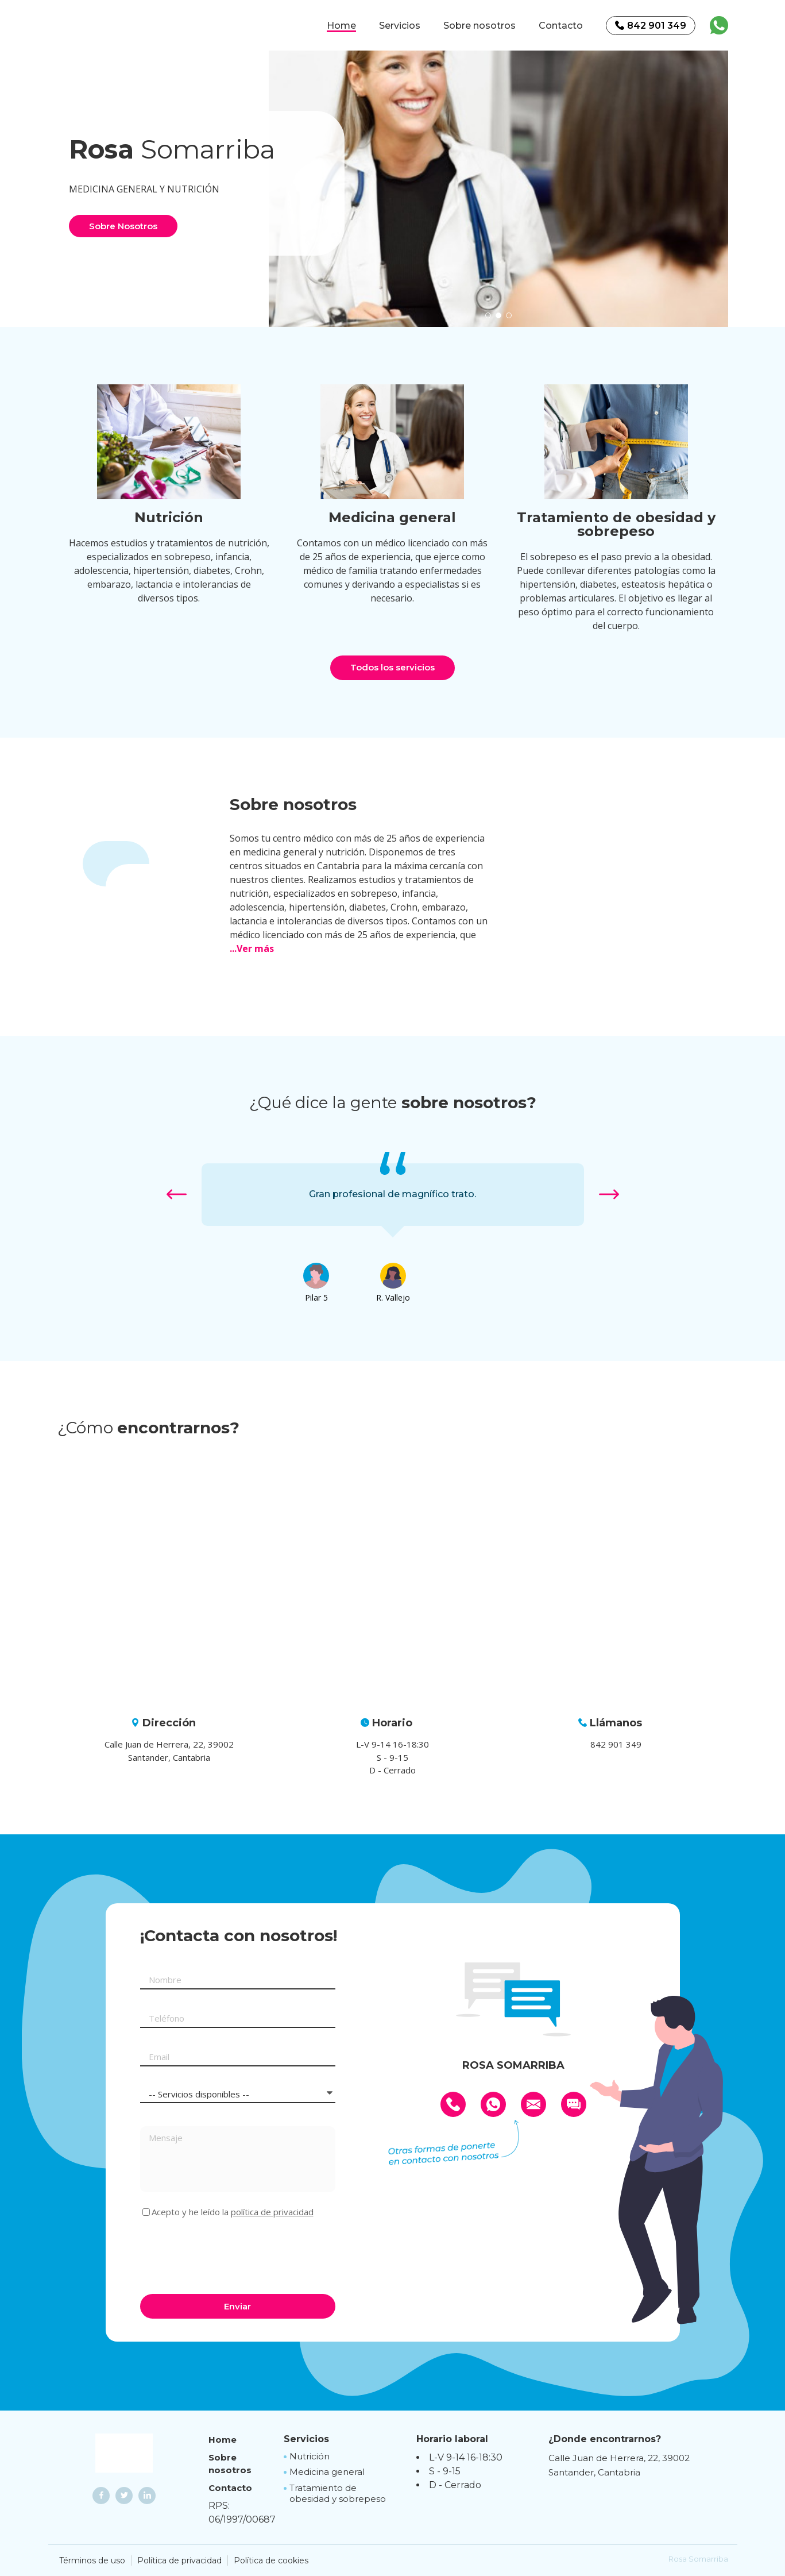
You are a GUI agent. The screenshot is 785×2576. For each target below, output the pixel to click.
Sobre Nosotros (123, 226)
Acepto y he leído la (233, 2212)
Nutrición (309, 2456)
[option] (498, 183)
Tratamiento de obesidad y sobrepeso (337, 2493)
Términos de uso (92, 2560)
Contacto (561, 25)
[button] (488, 315)
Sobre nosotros (479, 25)
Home (341, 25)
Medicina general (327, 2471)
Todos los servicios (392, 667)
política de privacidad (272, 2212)
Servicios (399, 25)
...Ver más (252, 948)
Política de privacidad (179, 2560)
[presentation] (227, 2254)
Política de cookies (271, 2560)
